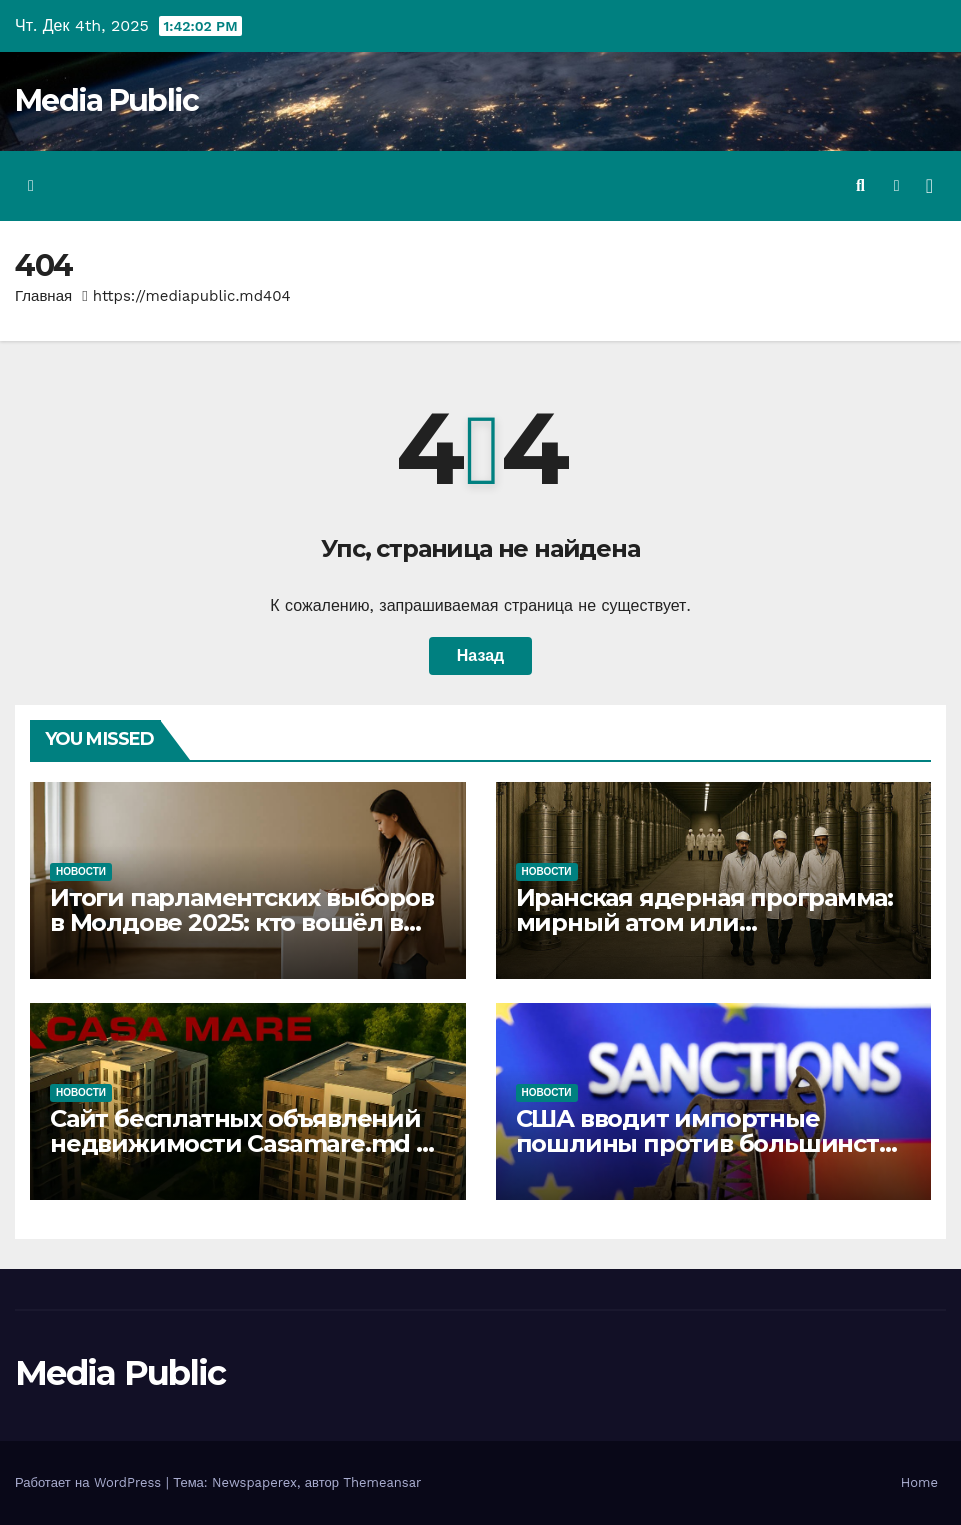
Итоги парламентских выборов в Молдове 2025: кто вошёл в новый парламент (242, 922)
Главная (43, 296)
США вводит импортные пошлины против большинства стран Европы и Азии (711, 1143)
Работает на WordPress (90, 1482)
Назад (480, 655)
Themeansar (382, 1482)
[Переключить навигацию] (929, 186)
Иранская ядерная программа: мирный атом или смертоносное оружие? (705, 922)
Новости (81, 871)
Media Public (107, 100)
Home (919, 1482)
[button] (860, 185)
